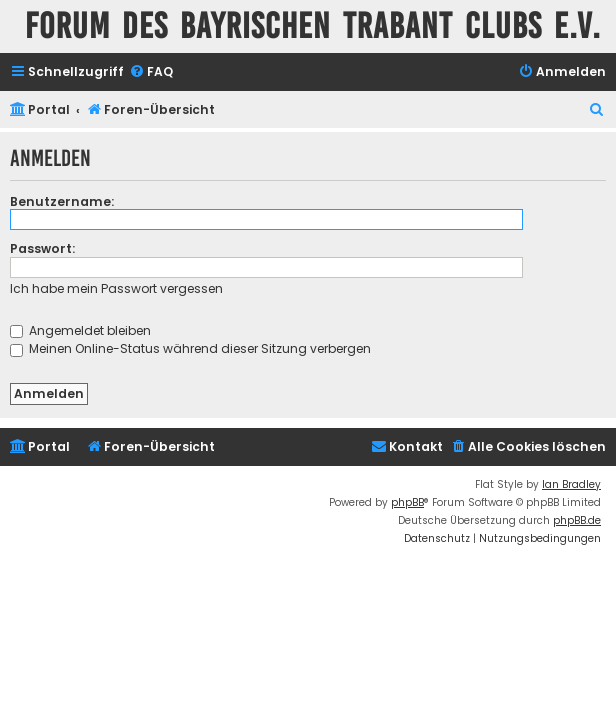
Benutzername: (62, 201)
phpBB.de (577, 520)
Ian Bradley (571, 484)
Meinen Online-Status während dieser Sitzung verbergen (190, 348)
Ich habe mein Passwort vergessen (116, 288)
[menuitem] (151, 72)
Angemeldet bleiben (80, 330)
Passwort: (42, 248)
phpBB (407, 502)
